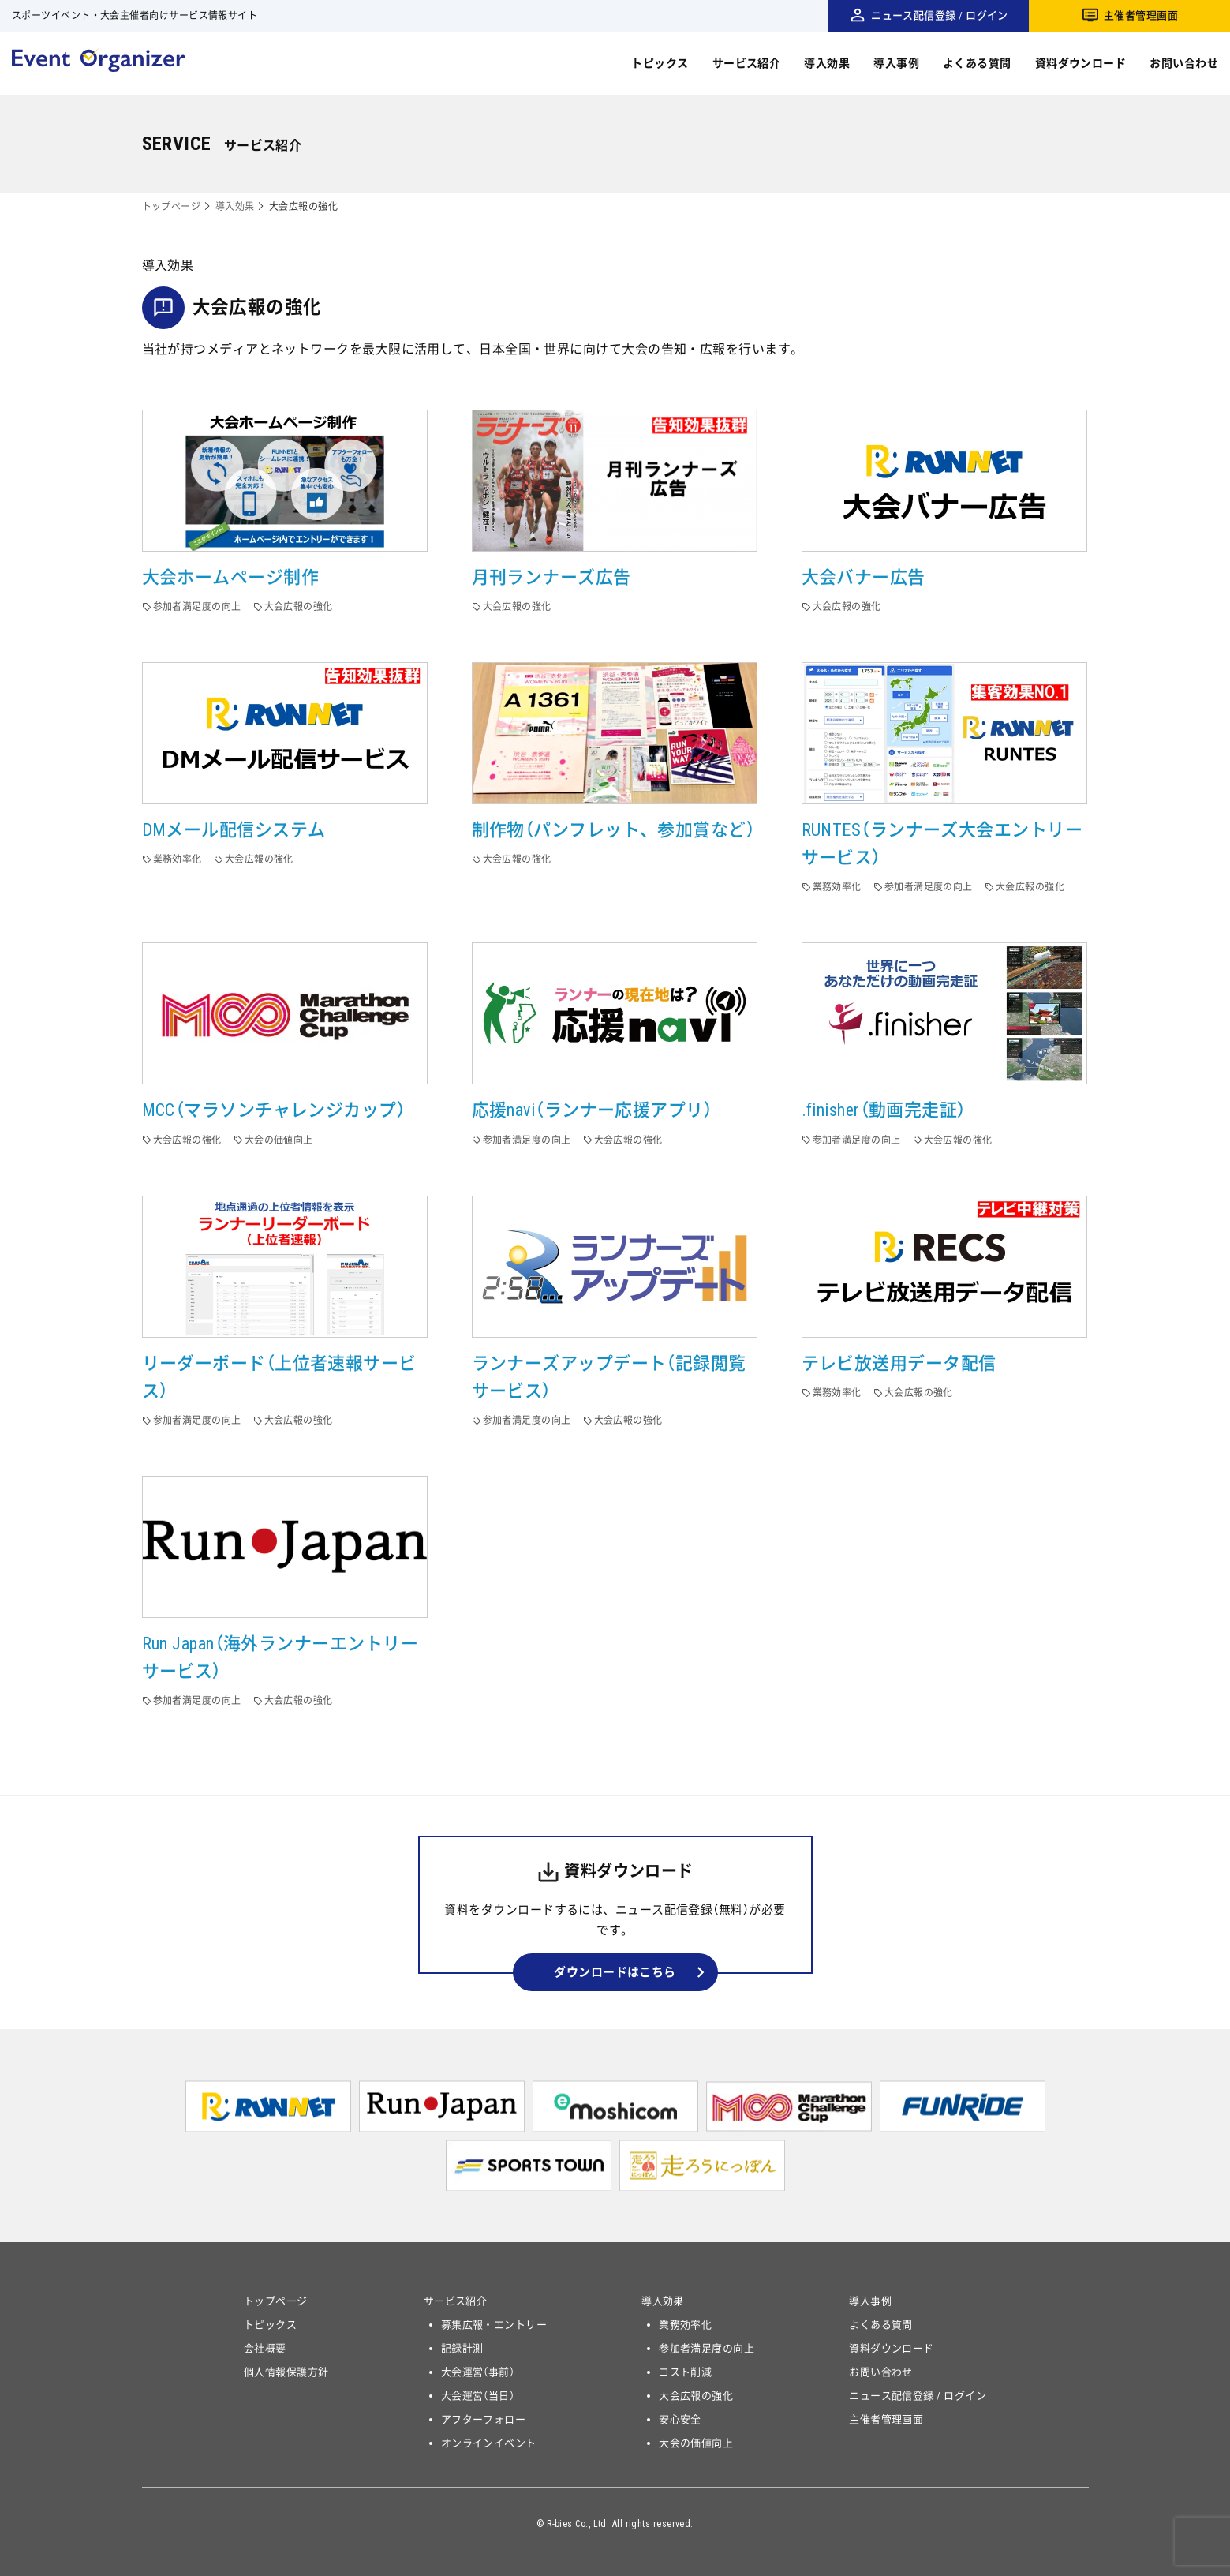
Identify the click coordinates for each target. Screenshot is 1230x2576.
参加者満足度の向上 (706, 2348)
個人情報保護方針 (286, 2372)
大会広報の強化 (696, 2396)
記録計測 (462, 2348)
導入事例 (896, 63)
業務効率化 (685, 2325)
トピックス (659, 63)
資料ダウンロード (1081, 63)
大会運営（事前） (478, 2372)
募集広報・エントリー (494, 2325)
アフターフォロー (483, 2419)
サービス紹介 (746, 63)
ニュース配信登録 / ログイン (939, 15)
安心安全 (680, 2419)
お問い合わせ (1184, 63)
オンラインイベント (488, 2443)
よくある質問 (977, 63)
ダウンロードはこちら (615, 1972)
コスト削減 (685, 2372)
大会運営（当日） (478, 2396)
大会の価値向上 (696, 2443)
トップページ (171, 206)
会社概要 (265, 2348)
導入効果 (827, 63)
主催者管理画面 (1141, 15)
